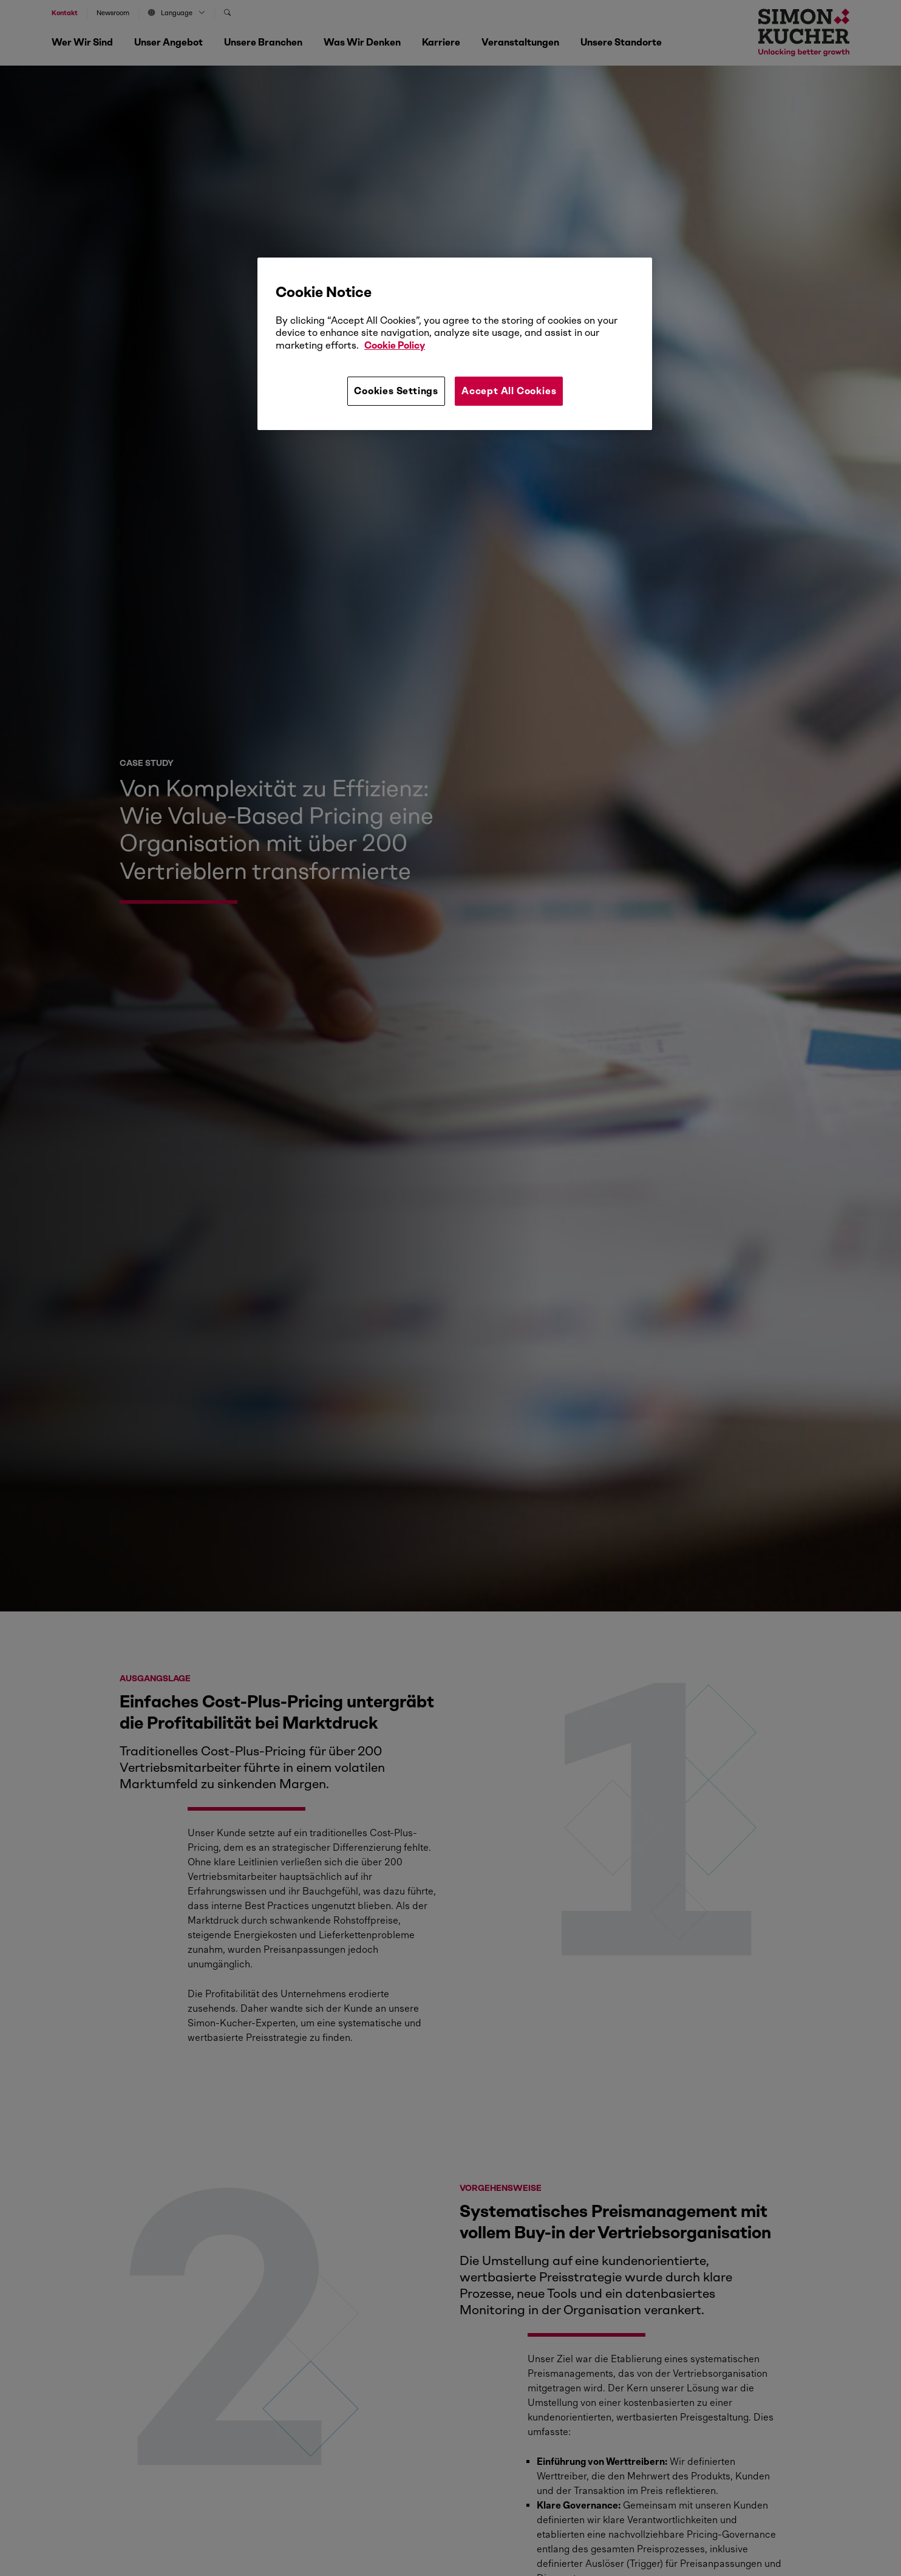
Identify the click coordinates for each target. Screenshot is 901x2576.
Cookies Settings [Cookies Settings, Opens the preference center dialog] (396, 391)
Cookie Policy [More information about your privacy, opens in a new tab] (394, 345)
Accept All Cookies (508, 391)
